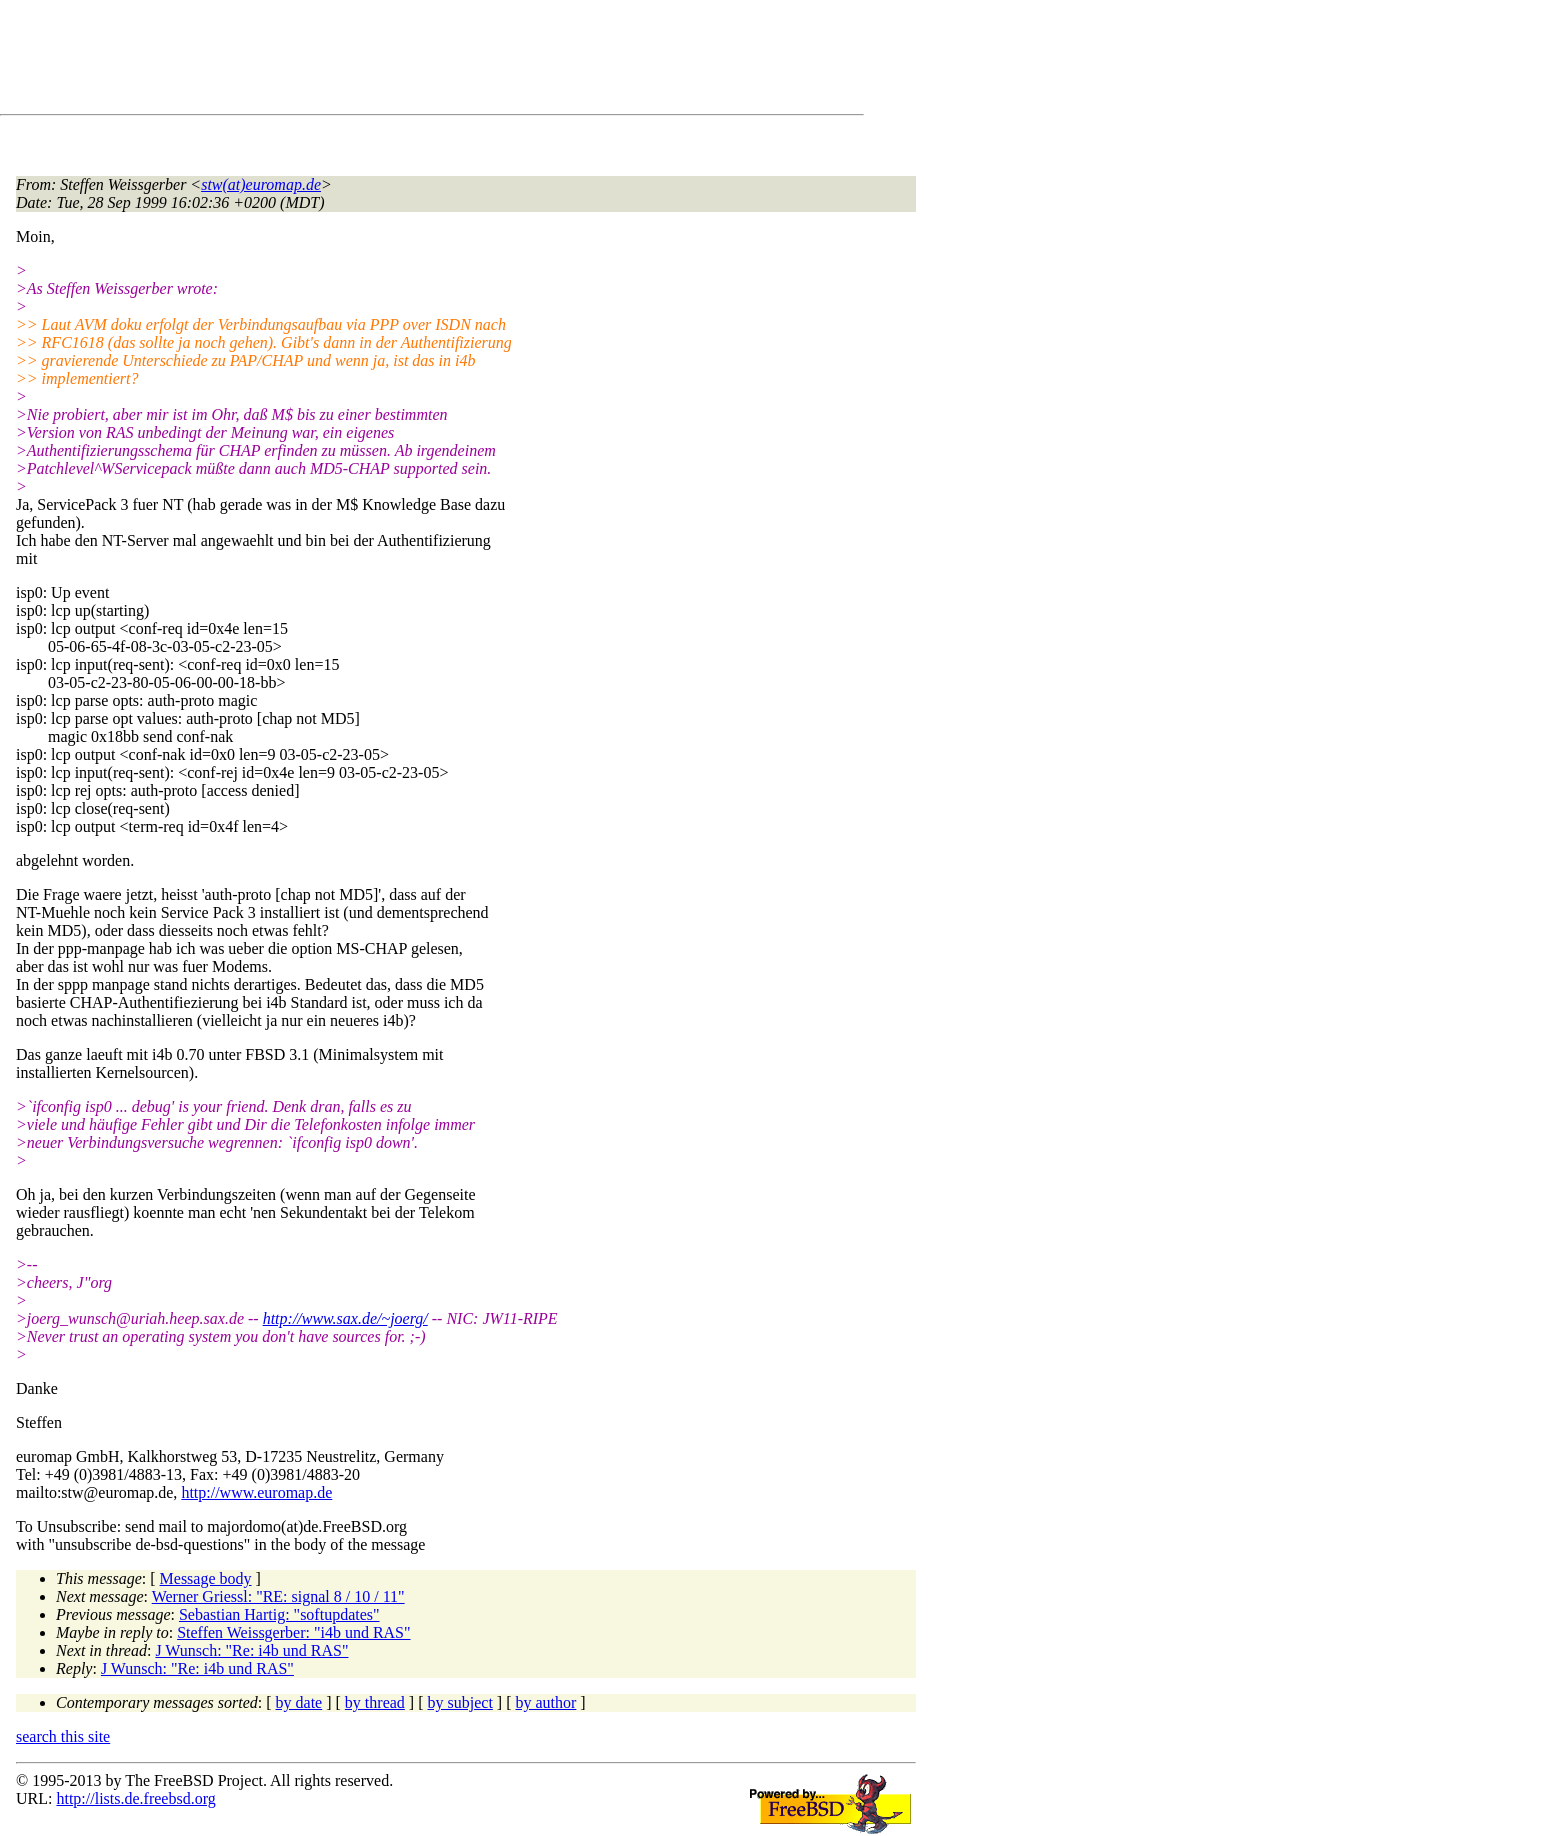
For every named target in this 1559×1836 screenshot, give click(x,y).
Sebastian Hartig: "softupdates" (279, 1614)
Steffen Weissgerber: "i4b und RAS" (293, 1632)
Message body (206, 1578)
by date (299, 1702)
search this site (63, 1736)
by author (545, 1702)
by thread (375, 1702)
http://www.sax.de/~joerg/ (345, 1318)
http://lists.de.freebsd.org (135, 1798)
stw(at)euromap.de (261, 184)
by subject (460, 1702)
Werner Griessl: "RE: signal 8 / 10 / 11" (278, 1596)
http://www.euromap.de (256, 1492)
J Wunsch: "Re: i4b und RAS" (251, 1650)
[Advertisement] (380, 61)
